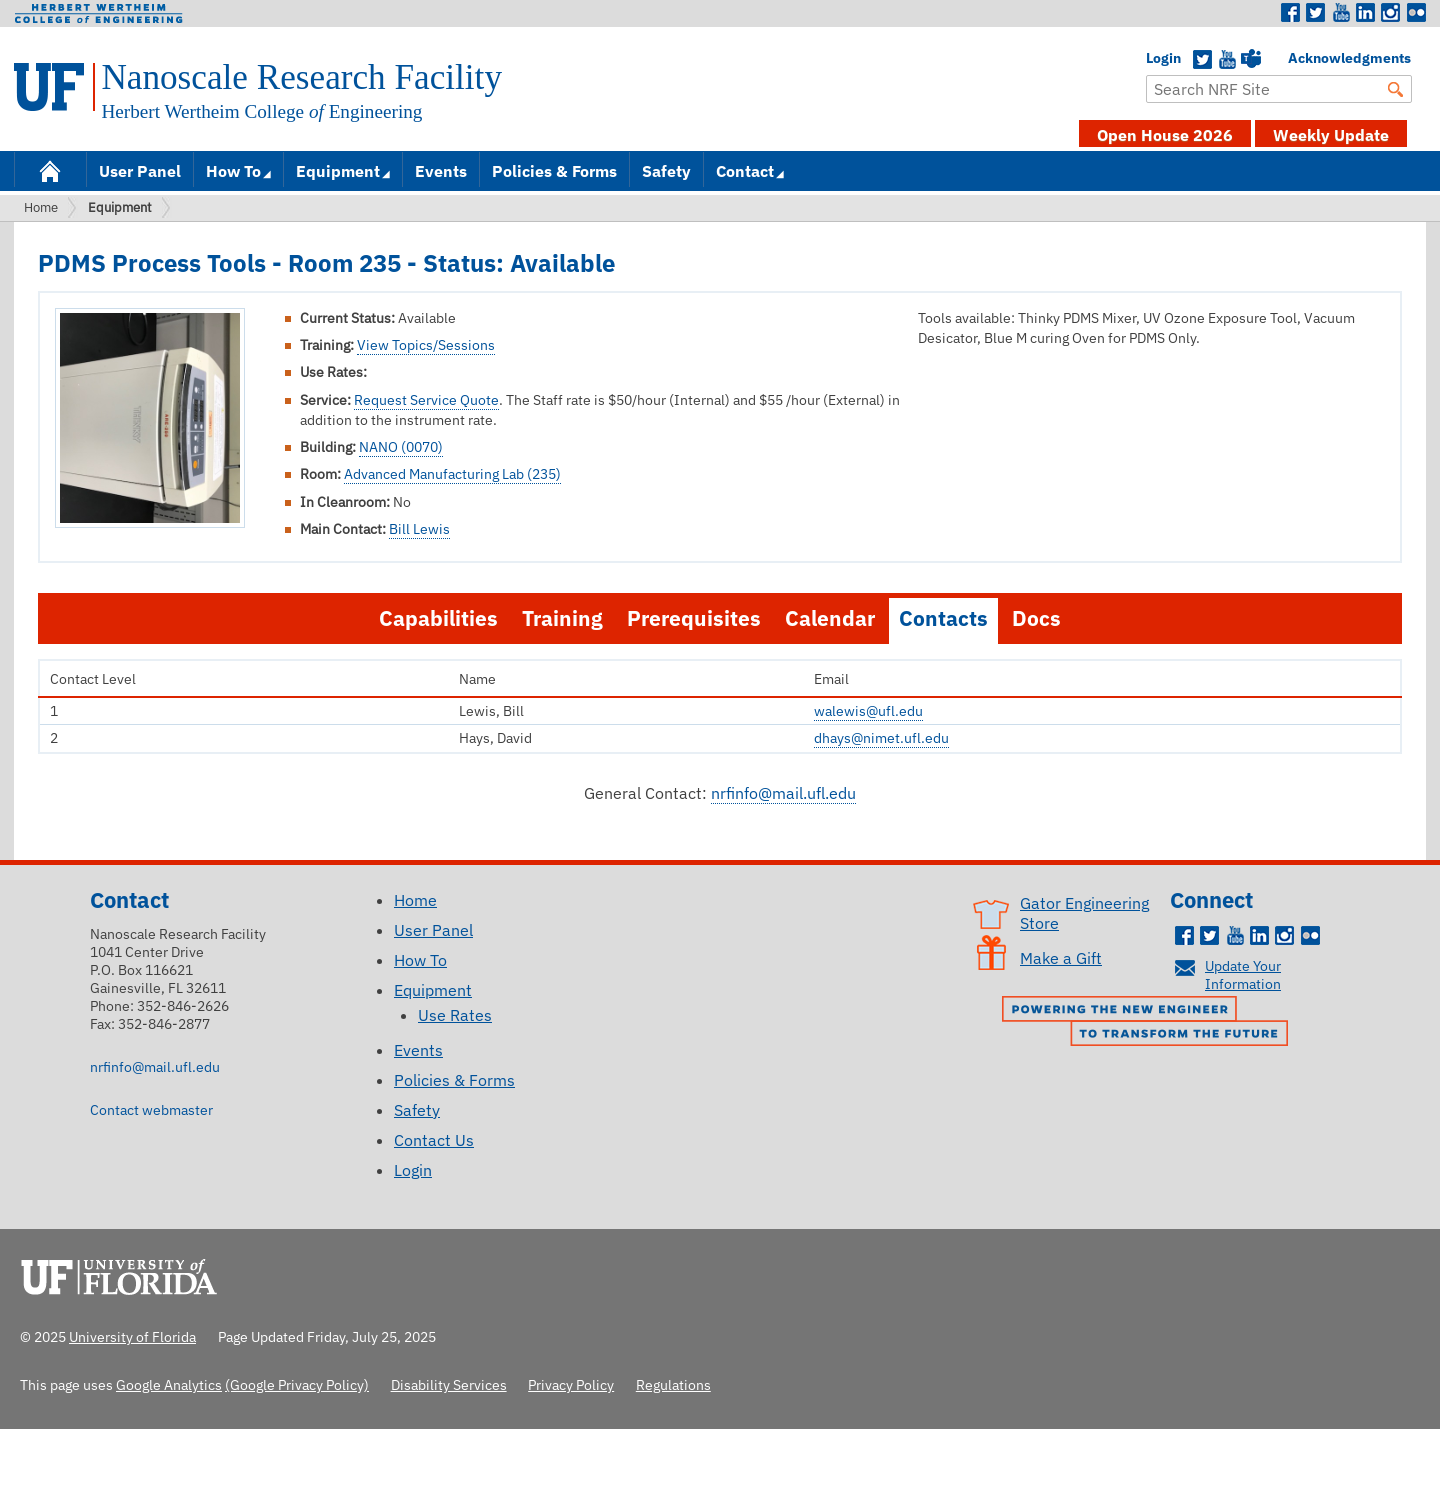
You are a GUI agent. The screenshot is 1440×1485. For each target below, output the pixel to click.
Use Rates (455, 1015)
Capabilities (438, 618)
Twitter (1316, 13)
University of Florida (125, 1274)
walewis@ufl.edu (868, 711)
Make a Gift (1061, 958)
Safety (666, 171)
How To (233, 171)
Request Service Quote (426, 400)
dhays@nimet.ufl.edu (881, 738)
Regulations (673, 1384)
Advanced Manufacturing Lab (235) (452, 474)
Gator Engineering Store (1084, 913)
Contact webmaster (151, 1109)
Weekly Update (1331, 135)
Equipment (338, 171)
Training (562, 618)
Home (50, 169)
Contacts (943, 618)
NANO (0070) (401, 447)
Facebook (1291, 13)
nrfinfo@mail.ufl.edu (783, 793)
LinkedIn (1366, 13)
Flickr (1416, 13)
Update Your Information (1243, 974)
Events (441, 171)
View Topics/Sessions (426, 345)
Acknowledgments (1298, 58)
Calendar (830, 618)
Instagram (1391, 13)
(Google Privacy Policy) (297, 1384)
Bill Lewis (419, 529)
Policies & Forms (554, 171)
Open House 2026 (1165, 135)
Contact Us (434, 1140)
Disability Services (449, 1384)
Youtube (1341, 13)
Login (1156, 58)
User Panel (140, 171)
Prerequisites (694, 618)
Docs (1036, 618)
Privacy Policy (571, 1384)
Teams (1251, 60)
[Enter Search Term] (1279, 89)
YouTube (1227, 60)
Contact (745, 171)
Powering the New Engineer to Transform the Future (1150, 1023)
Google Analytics (169, 1384)
